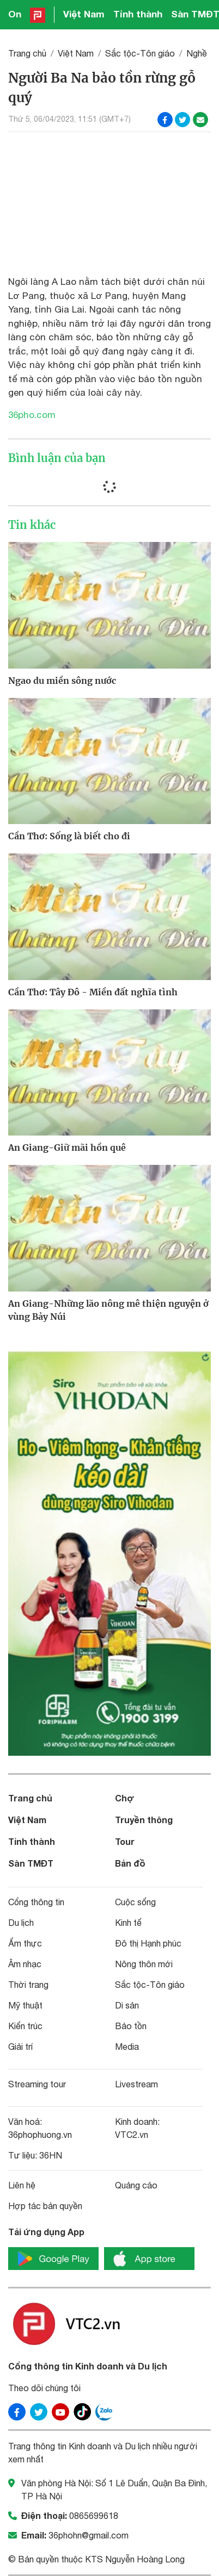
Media (127, 2046)
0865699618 (93, 2516)
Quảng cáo (136, 2185)
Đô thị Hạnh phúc (148, 1943)
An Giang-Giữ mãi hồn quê (67, 1147)
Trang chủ (27, 53)
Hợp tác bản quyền (45, 2206)
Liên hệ (21, 2185)
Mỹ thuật (25, 2005)
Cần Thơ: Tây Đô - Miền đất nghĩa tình (93, 992)
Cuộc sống (135, 1902)
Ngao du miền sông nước (62, 680)
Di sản (127, 2005)
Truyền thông (144, 1819)
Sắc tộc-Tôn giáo (140, 53)
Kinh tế (128, 1923)
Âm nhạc (24, 1964)
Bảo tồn (131, 2026)
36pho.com (32, 414)
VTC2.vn (131, 2135)
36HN (50, 2155)
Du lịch (21, 1923)
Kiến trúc (25, 2026)
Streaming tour (37, 2084)
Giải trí (20, 2046)
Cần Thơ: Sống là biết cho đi (69, 836)
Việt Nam (84, 14)
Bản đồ (130, 1863)
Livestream (136, 2084)
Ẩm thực (25, 1943)
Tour (125, 1841)
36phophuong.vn (40, 2135)
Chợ (125, 1798)
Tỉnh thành (137, 14)
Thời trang (28, 1984)
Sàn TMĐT (30, 1863)
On (14, 14)
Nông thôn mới (144, 1964)
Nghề (196, 53)
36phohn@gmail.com (88, 2535)
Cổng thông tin (36, 1902)
